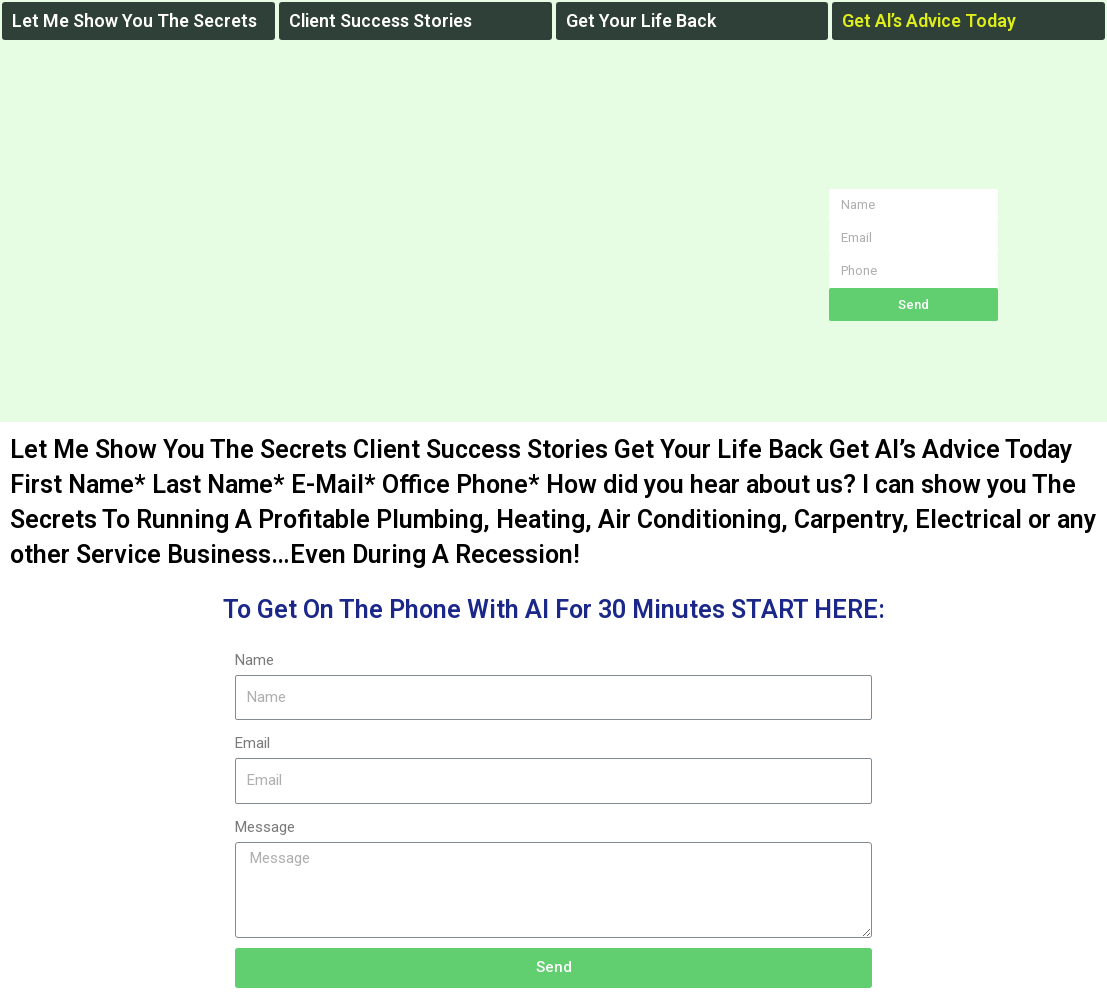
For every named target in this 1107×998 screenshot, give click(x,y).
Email (252, 743)
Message (265, 827)
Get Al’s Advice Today (930, 20)
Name (254, 660)
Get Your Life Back (641, 20)
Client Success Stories (383, 20)
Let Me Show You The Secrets (135, 20)
